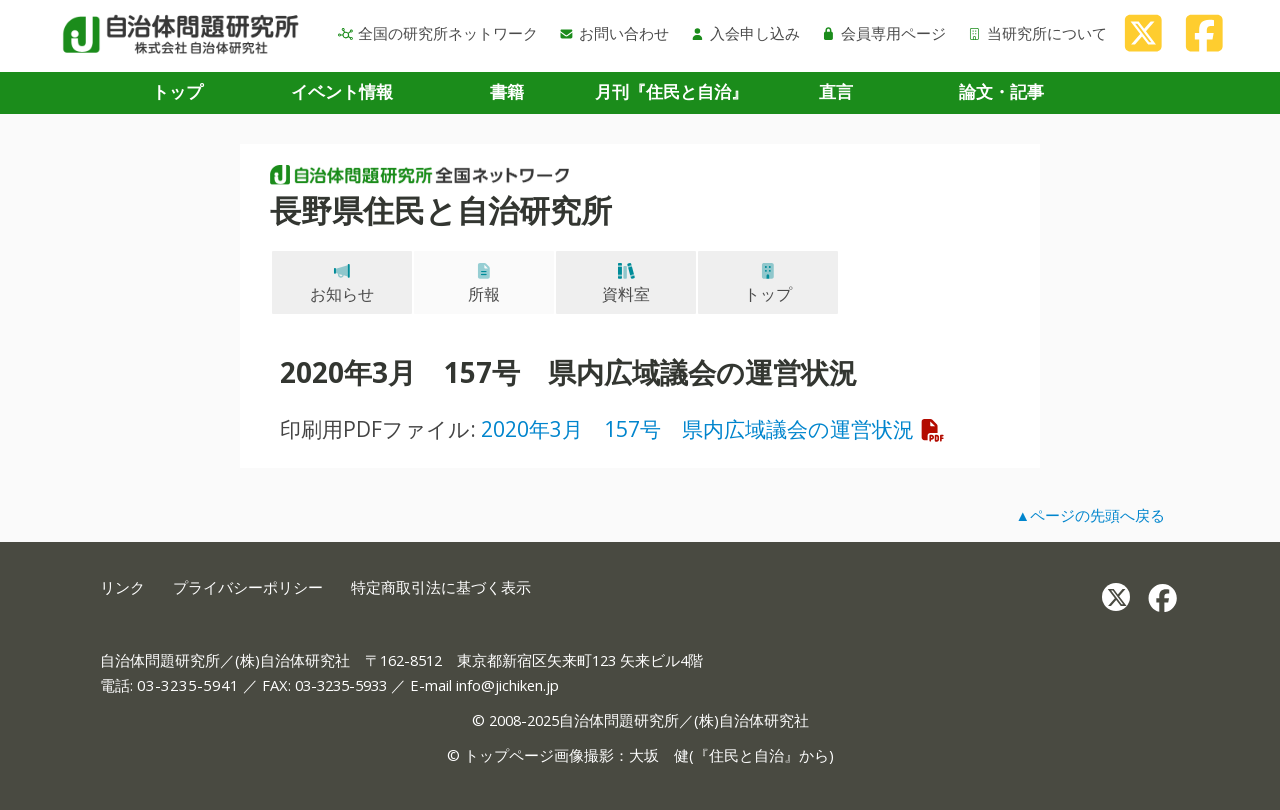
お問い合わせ (614, 33)
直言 (836, 91)
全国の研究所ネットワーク (438, 33)
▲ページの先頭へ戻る (1090, 515)
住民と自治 (746, 755)
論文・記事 (1001, 91)
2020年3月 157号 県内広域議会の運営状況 (713, 428)
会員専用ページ (883, 33)
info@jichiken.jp (507, 685)
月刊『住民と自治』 (671, 91)
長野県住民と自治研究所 (441, 210)
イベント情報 (342, 91)
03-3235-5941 (188, 685)
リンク (122, 587)
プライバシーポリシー (248, 587)
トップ (177, 91)
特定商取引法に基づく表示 (441, 587)
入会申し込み (745, 33)
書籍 (507, 91)
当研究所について (1037, 33)
